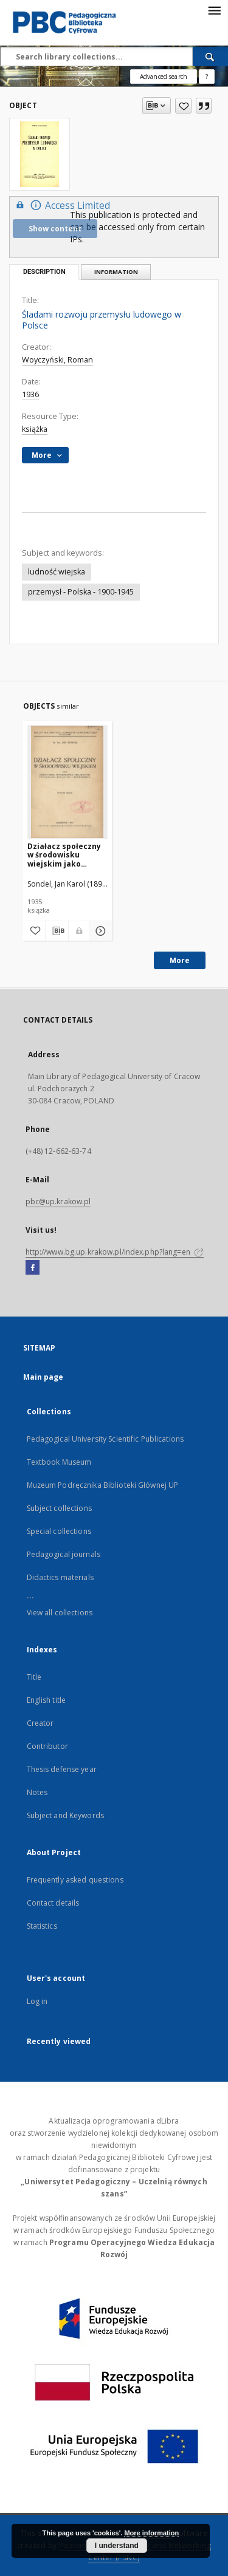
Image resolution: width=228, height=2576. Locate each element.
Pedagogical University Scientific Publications (105, 1439)
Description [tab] (44, 272)
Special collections (59, 1531)
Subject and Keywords (65, 1815)
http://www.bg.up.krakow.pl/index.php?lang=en (115, 1252)
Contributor (47, 1746)
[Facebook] (33, 1267)
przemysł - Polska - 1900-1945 (81, 592)
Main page (43, 1377)
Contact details (53, 1903)
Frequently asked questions (75, 1880)
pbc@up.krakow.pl (58, 1201)
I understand (117, 2545)
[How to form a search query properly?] (207, 76)
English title (46, 1700)
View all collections (59, 1612)
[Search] (210, 56)
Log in (37, 2001)
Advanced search (163, 76)
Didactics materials (60, 1577)
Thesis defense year (62, 1769)
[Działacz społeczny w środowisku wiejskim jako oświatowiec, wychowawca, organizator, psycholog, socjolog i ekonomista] (68, 782)
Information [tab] (116, 272)
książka (34, 429)
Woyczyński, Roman (57, 360)
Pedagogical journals (63, 1554)
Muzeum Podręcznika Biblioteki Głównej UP (103, 1485)
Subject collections (59, 1508)
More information (151, 2533)
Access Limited (61, 205)
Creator (40, 1723)
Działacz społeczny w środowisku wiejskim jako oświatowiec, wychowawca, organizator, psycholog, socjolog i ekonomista (67, 854)
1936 (30, 394)
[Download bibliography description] (57, 931)
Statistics (42, 1926)
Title (34, 1677)
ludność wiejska (56, 572)
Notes (37, 1792)
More (180, 960)
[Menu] (214, 9)
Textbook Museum (59, 1462)
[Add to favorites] (183, 106)
